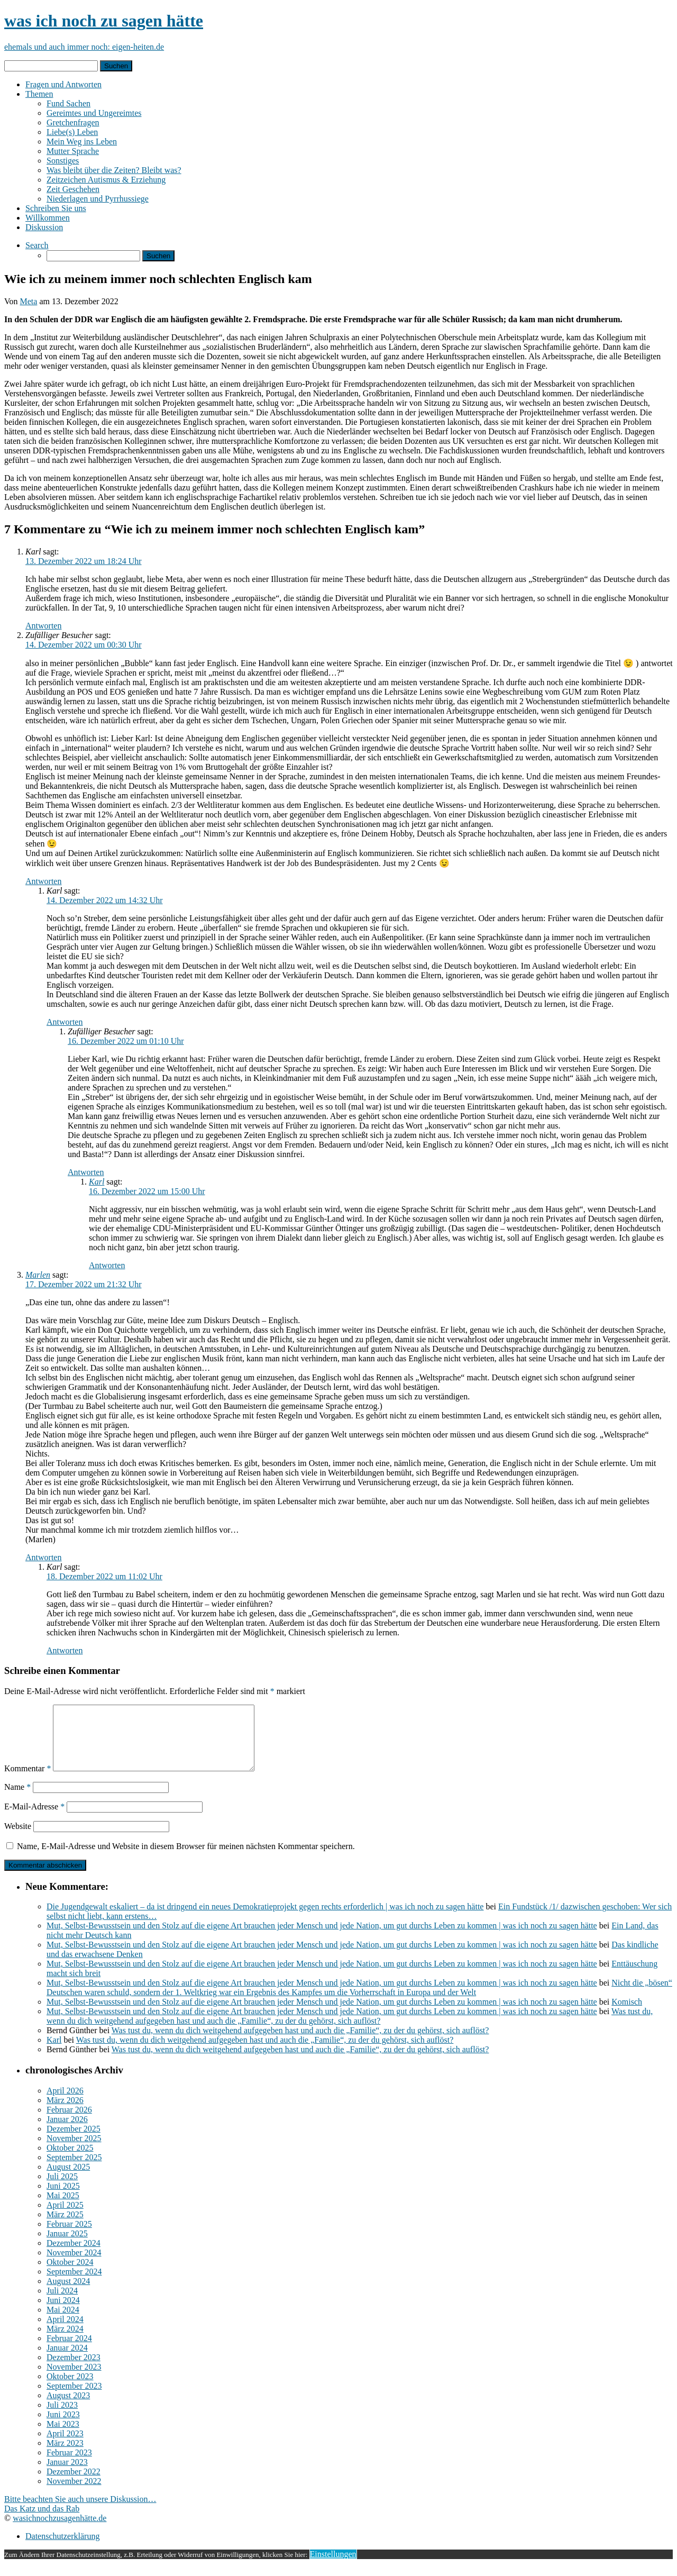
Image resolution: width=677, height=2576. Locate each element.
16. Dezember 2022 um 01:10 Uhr (126, 1040)
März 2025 (65, 2227)
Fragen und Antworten (63, 84)
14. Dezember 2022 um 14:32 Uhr (105, 900)
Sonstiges (63, 160)
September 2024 (74, 2284)
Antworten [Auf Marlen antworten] (43, 1557)
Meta (29, 301)
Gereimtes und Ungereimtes (94, 112)
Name (17, 1799)
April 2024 (65, 2331)
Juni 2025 (63, 2198)
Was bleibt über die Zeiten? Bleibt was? (114, 170)
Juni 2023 (63, 2427)
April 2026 (65, 2103)
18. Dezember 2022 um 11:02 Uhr (104, 1576)
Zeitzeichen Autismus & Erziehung (106, 179)
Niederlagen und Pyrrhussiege (98, 198)
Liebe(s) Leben (72, 132)
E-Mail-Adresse (34, 1819)
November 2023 (74, 2379)
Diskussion (44, 227)
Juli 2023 (62, 2417)
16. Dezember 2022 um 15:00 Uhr (147, 1191)
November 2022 (74, 2493)
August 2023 (68, 2408)
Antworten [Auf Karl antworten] (43, 625)
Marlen (37, 1274)
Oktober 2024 (70, 2274)
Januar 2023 (67, 2474)
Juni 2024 (63, 2312)
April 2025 (65, 2217)
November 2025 (74, 2150)
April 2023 (65, 2446)
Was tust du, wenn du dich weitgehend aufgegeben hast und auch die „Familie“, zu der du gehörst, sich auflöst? (350, 2028)
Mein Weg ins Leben (82, 141)
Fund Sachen (68, 103)
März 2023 (65, 2455)
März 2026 (65, 2112)
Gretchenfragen (73, 122)
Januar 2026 (67, 2131)
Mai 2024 (63, 2322)
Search (37, 245)
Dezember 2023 (73, 2369)
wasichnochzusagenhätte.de (59, 2530)
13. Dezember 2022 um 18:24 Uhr (83, 561)
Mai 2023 (63, 2436)
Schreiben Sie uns (55, 208)
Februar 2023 (69, 2465)
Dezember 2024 (73, 2255)
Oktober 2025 (70, 2160)
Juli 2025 (62, 2188)
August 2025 (68, 2179)
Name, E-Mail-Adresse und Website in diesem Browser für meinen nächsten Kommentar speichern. (186, 1858)
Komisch (626, 2014)
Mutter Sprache (73, 151)
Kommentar (27, 1781)
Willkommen (47, 217)
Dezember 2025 (73, 2141)
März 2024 (65, 2341)
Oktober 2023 (70, 2388)
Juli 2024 (62, 2303)
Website (17, 1838)
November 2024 (74, 2265)
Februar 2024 (69, 2350)
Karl (96, 1181)
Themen (39, 93)
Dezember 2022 (73, 2484)
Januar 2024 (67, 2360)
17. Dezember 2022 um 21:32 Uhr (83, 1284)
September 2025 (74, 2169)
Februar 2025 (69, 2236)
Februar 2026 (69, 2122)
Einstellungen (333, 2566)
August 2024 (68, 2293)
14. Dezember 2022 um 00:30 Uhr (83, 644)
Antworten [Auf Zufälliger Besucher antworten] (43, 881)
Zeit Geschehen (73, 189)
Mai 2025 (63, 2208)
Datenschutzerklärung (62, 2548)
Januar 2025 (67, 2246)
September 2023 (74, 2398)
